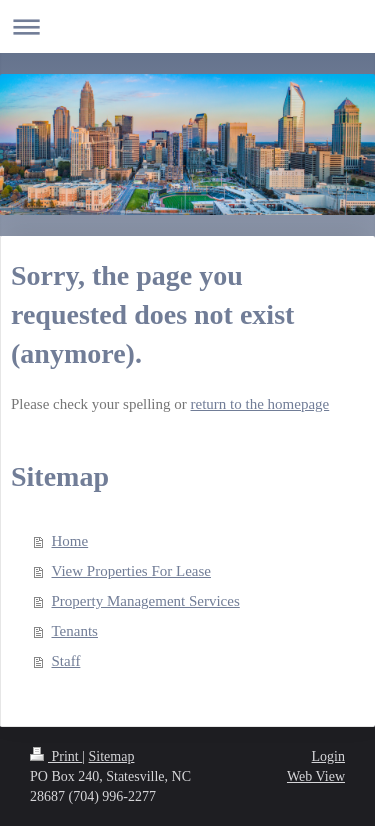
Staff (66, 661)
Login (328, 756)
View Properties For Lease (131, 571)
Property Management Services (146, 601)
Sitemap (112, 756)
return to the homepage (260, 404)
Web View (316, 776)
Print (56, 756)
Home (70, 541)
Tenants (75, 631)
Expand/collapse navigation (187, 26)
